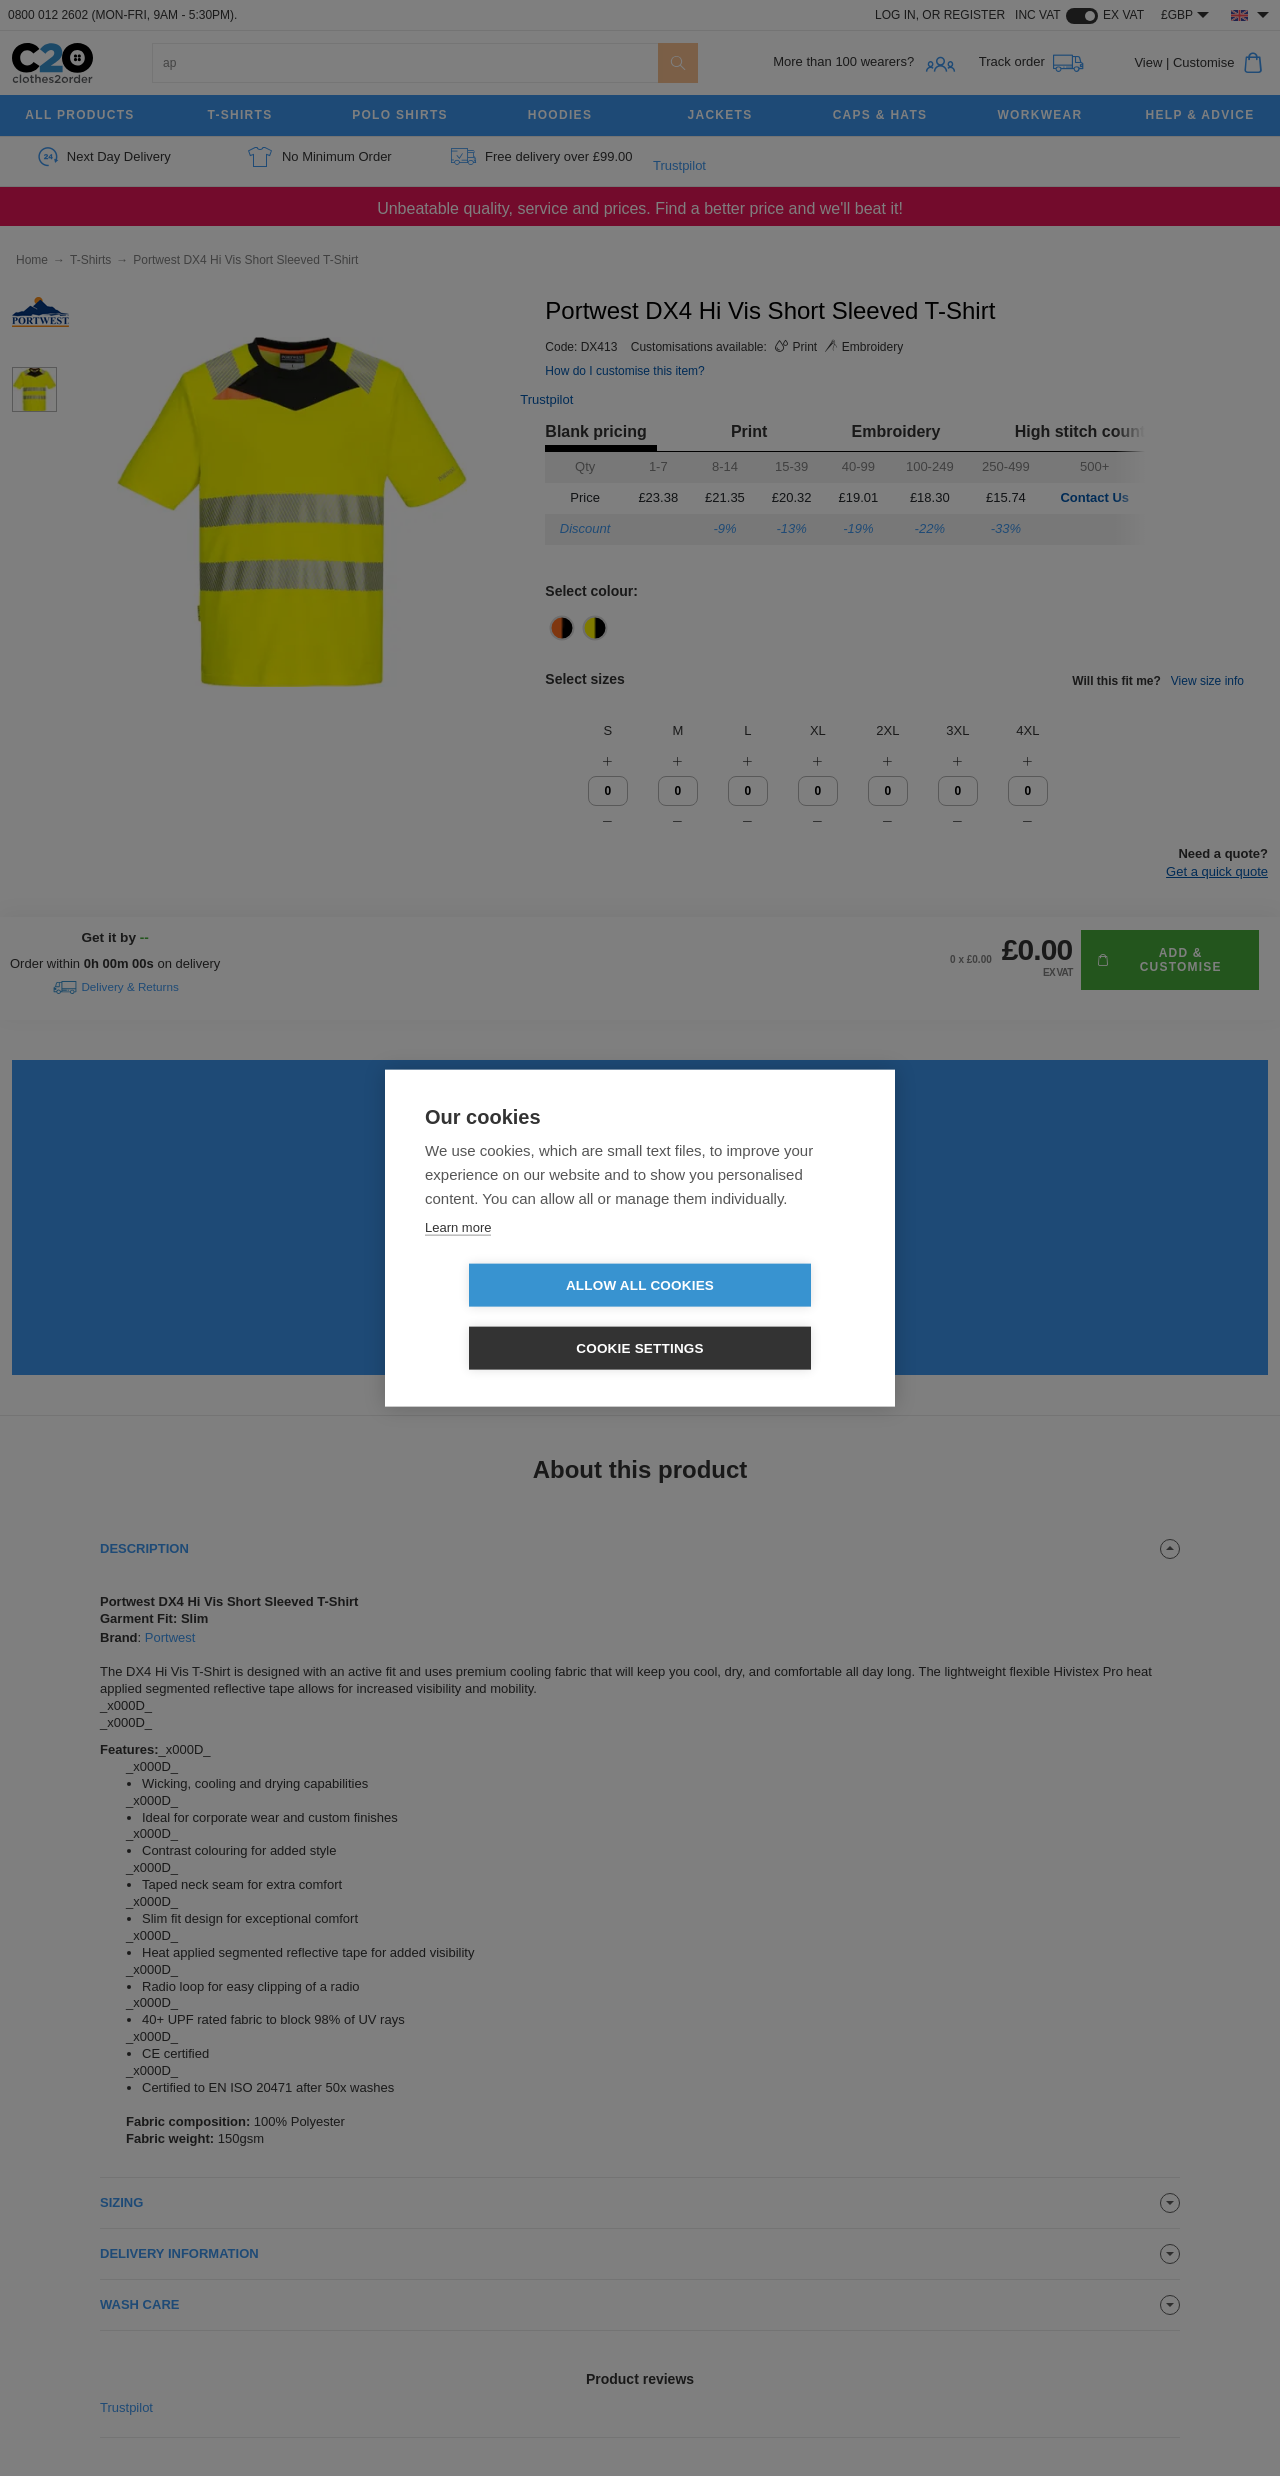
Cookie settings (755, 1316)
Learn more (458, 1258)
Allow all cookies (525, 1316)
